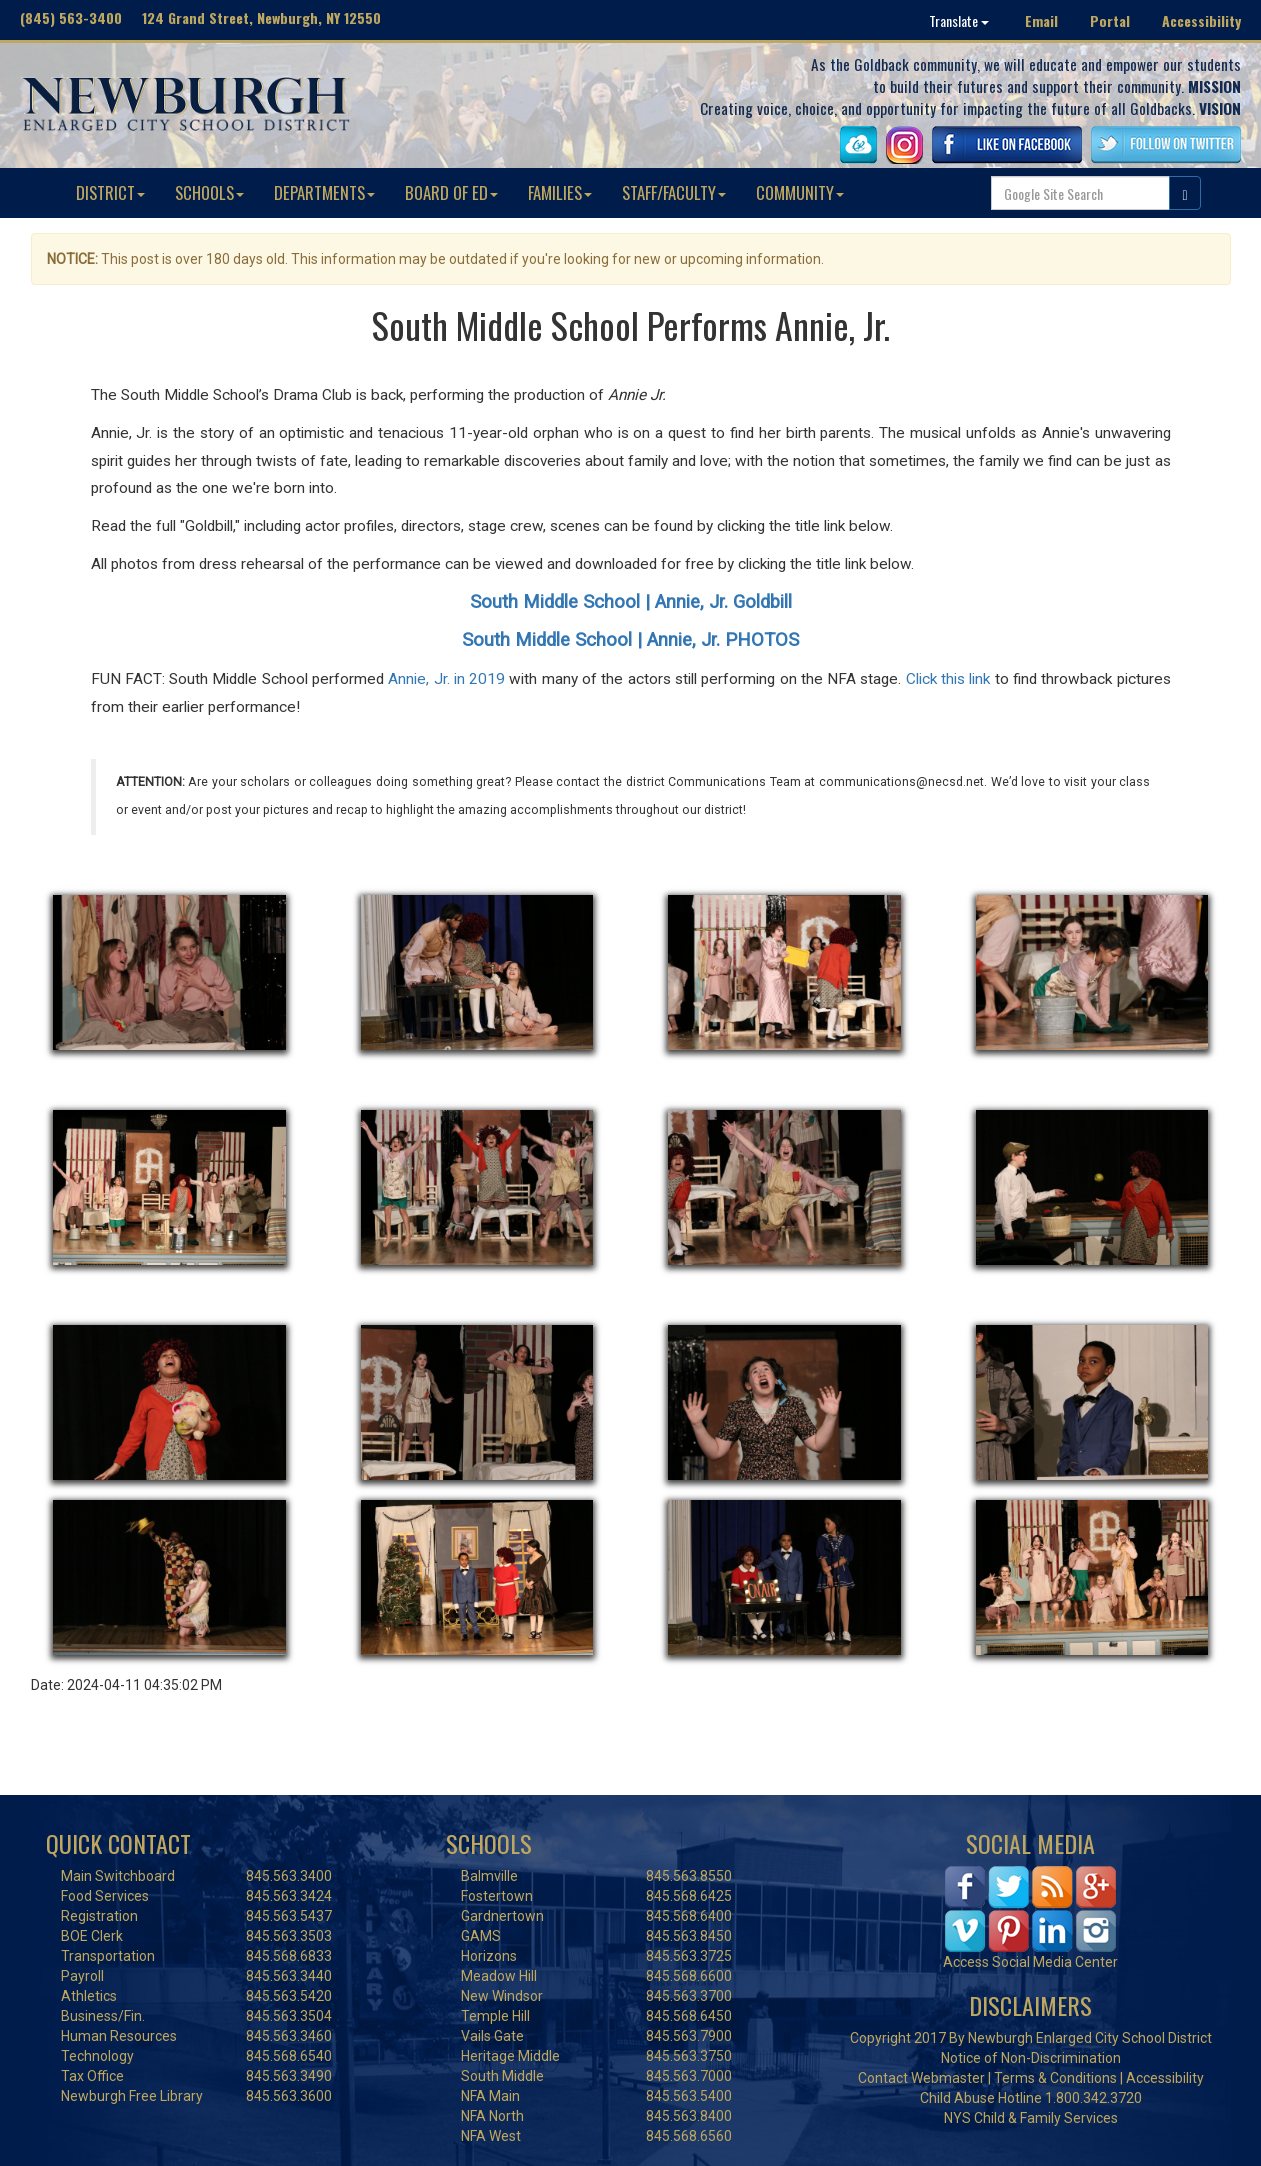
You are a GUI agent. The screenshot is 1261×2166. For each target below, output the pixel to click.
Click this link (948, 679)
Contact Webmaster (921, 2078)
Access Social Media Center (1030, 1962)
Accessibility (1201, 20)
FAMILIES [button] (560, 192)
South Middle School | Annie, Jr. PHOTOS (630, 640)
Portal (1110, 20)
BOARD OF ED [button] (451, 192)
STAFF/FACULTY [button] (674, 192)
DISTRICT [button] (110, 192)
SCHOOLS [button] (209, 192)
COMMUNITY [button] (800, 192)
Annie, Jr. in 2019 (446, 679)
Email (1041, 20)
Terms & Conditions (1055, 2078)
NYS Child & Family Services (1031, 2118)
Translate (959, 20)
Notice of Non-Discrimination (1031, 2058)
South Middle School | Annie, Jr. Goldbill (631, 602)
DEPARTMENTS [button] (324, 192)
